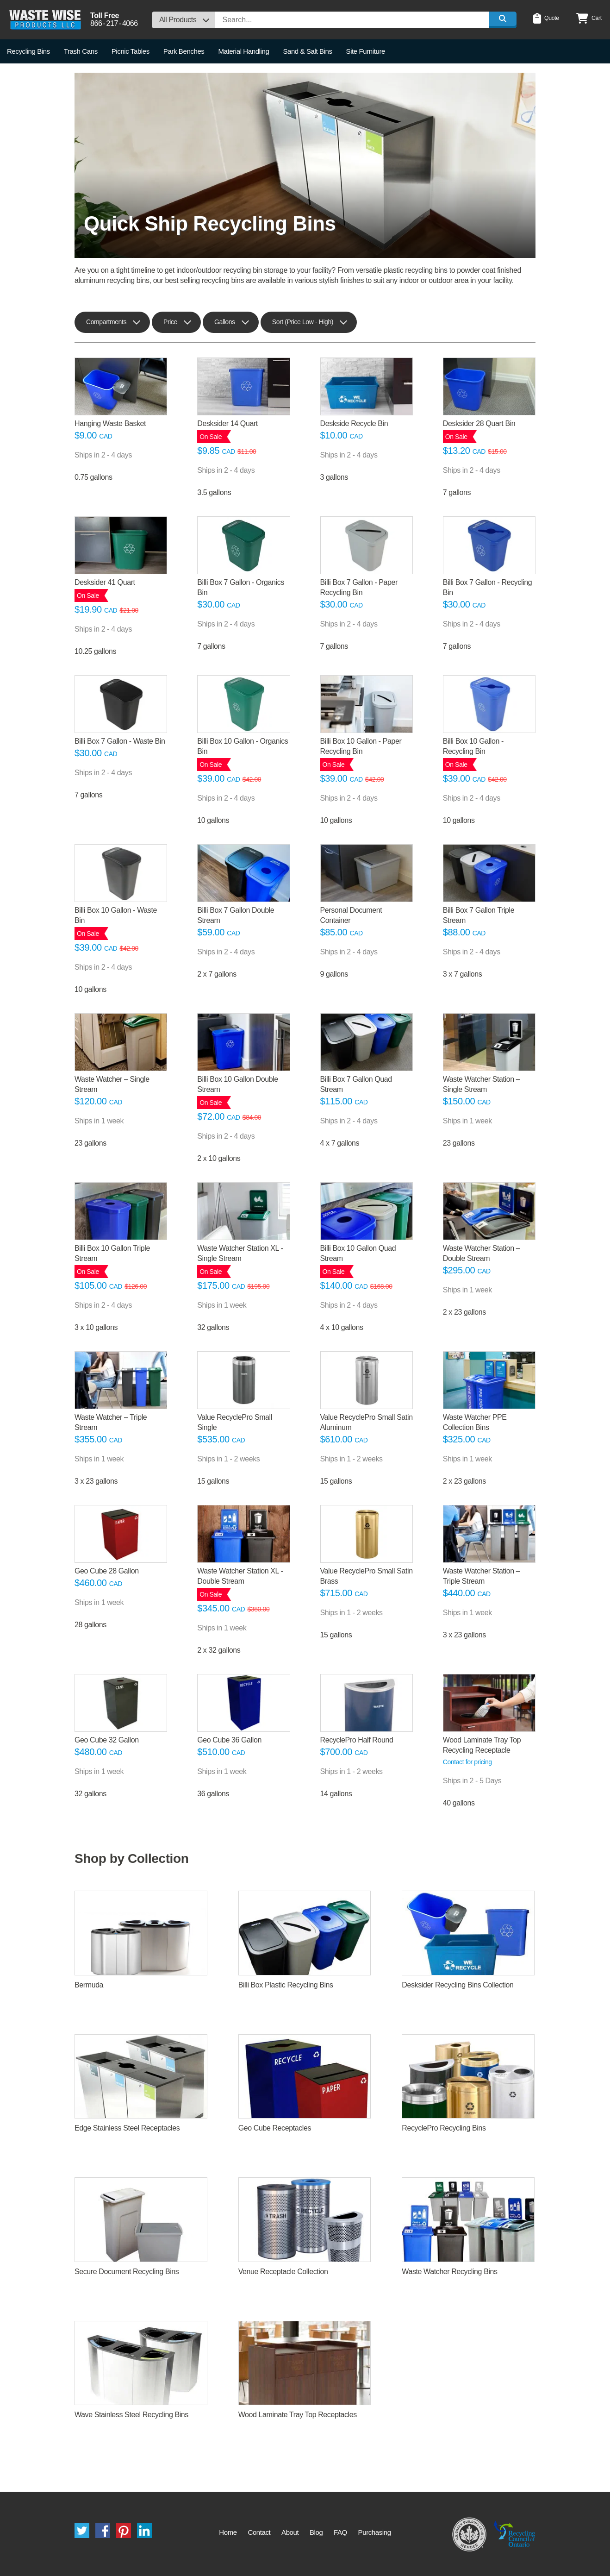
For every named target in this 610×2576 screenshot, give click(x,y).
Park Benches (184, 51)
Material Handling (243, 51)
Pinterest (123, 2530)
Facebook (102, 2530)
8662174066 (114, 23)
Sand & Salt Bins (307, 51)
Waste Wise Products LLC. (45, 19)
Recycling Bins (28, 51)
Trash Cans (81, 51)
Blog (316, 2532)
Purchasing (374, 2532)
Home (228, 2532)
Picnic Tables (130, 51)
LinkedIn (144, 2530)
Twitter (82, 2530)
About (290, 2532)
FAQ (340, 2532)
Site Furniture (365, 51)
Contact (259, 2532)
